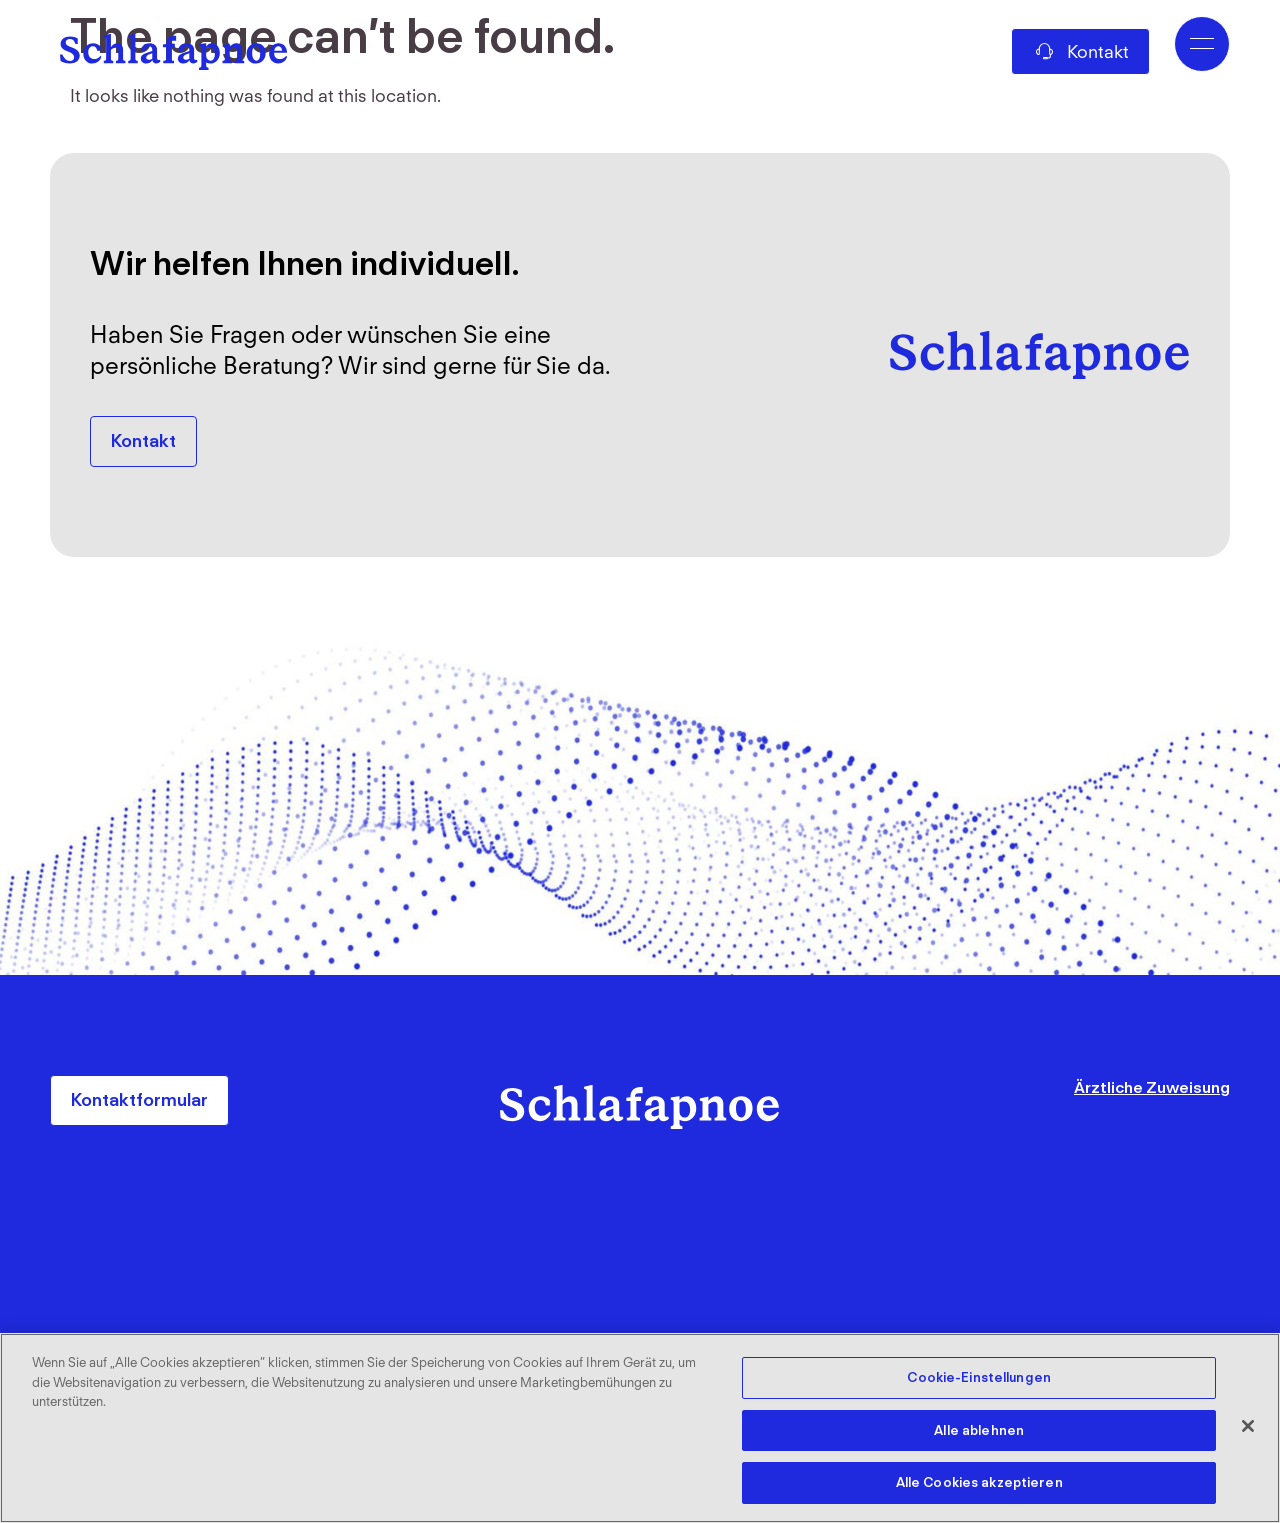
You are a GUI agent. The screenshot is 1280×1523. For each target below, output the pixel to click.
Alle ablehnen (979, 1430)
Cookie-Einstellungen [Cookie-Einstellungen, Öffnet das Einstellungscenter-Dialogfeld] (979, 1378)
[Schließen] (1248, 1426)
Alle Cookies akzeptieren (979, 1481)
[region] (640, 1428)
